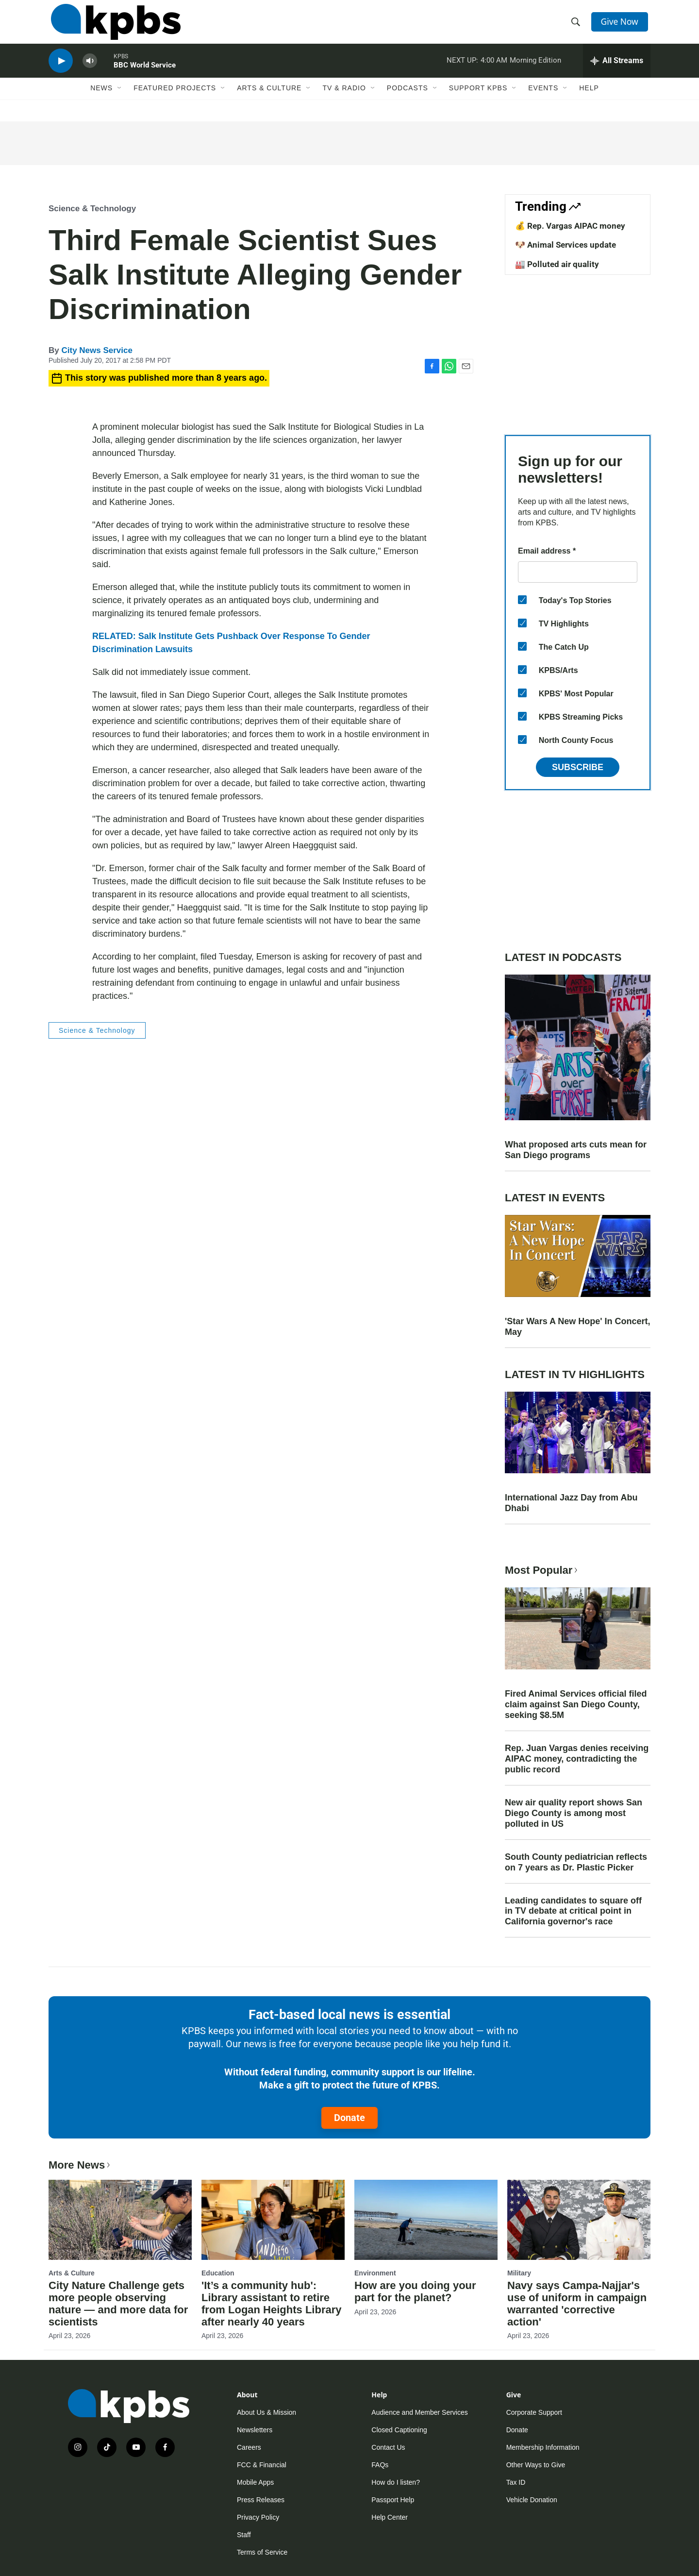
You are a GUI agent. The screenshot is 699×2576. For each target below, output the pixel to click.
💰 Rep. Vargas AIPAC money (570, 226)
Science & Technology (92, 208)
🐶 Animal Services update (565, 245)
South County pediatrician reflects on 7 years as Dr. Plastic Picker (576, 1862)
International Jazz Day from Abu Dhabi (571, 1503)
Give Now (621, 25)
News (101, 100)
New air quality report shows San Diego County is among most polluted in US (573, 1813)
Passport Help (392, 2500)
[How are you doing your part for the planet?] (426, 2219)
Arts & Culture (269, 100)
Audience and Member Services (419, 2412)
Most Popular (542, 1570)
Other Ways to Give (536, 2465)
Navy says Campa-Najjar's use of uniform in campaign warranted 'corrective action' (577, 2303)
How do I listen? (395, 2482)
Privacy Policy (258, 2517)
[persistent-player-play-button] (60, 71)
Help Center (389, 2517)
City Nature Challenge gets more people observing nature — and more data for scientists (118, 2303)
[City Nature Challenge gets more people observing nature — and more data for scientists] (120, 2219)
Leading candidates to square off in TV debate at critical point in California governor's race (573, 1911)
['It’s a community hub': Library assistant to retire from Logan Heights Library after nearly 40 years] (273, 2219)
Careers (249, 2447)
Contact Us (388, 2447)
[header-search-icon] (576, 25)
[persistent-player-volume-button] (90, 71)
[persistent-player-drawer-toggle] (616, 70)
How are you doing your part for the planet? (415, 2291)
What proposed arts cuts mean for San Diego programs (576, 1150)
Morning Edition (535, 70)
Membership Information (543, 2447)
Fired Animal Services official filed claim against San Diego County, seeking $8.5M (576, 1704)
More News (80, 2165)
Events (543, 100)
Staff (244, 2535)
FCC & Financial (261, 2465)
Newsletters (254, 2430)
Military (519, 2273)
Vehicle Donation (531, 2500)
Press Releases (260, 2500)
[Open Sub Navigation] (120, 100)
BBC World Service (145, 74)
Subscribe (577, 767)
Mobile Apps (255, 2482)
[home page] (113, 26)
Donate (349, 2117)
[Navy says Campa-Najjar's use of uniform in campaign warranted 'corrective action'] (578, 2219)
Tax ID (516, 2482)
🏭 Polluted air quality (557, 264)
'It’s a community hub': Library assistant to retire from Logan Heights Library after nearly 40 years (271, 2303)
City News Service (96, 350)
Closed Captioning (399, 2430)
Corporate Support (534, 2412)
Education (217, 2273)
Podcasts (407, 100)
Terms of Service (262, 2552)
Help (589, 100)
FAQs (379, 2465)
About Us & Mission (266, 2412)
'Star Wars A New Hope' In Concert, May (577, 1326)
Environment (375, 2273)
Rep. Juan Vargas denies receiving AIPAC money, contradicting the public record (577, 1758)
